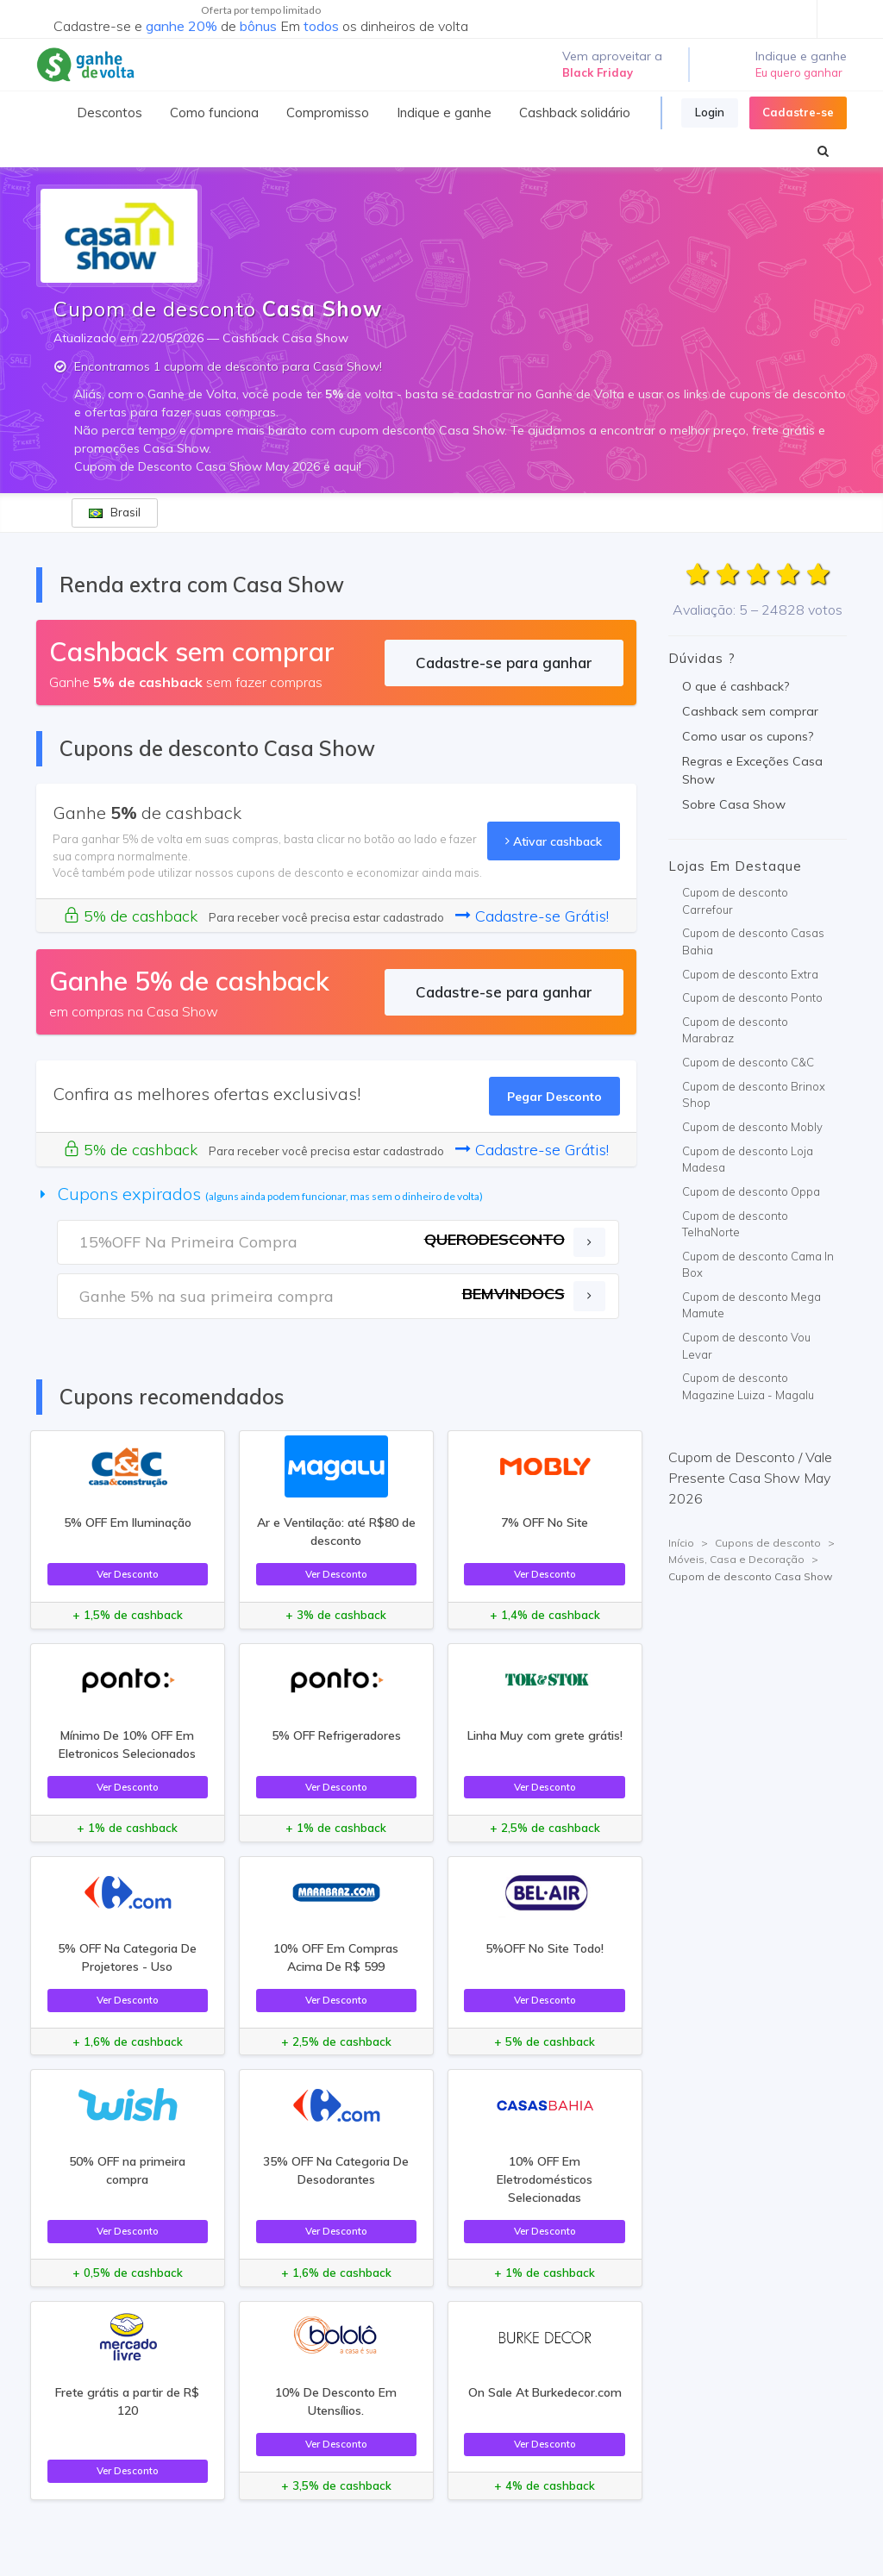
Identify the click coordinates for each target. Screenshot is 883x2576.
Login (709, 112)
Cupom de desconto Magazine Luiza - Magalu (748, 1386)
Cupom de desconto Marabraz (735, 1030)
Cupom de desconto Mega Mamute (751, 1305)
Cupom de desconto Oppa (751, 1191)
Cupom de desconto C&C (748, 1062)
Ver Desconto (128, 1573)
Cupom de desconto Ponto (752, 997)
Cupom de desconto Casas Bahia (753, 941)
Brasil (115, 512)
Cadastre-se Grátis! (532, 916)
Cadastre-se (798, 112)
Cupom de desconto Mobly (752, 1127)
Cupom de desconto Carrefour (735, 900)
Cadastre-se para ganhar (504, 662)
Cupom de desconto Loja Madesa (747, 1159)
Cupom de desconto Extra (750, 974)
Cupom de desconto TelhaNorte (735, 1224)
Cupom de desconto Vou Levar (746, 1345)
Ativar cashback (553, 841)
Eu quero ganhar (798, 72)
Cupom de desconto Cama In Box (758, 1264)
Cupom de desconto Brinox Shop (753, 1094)
